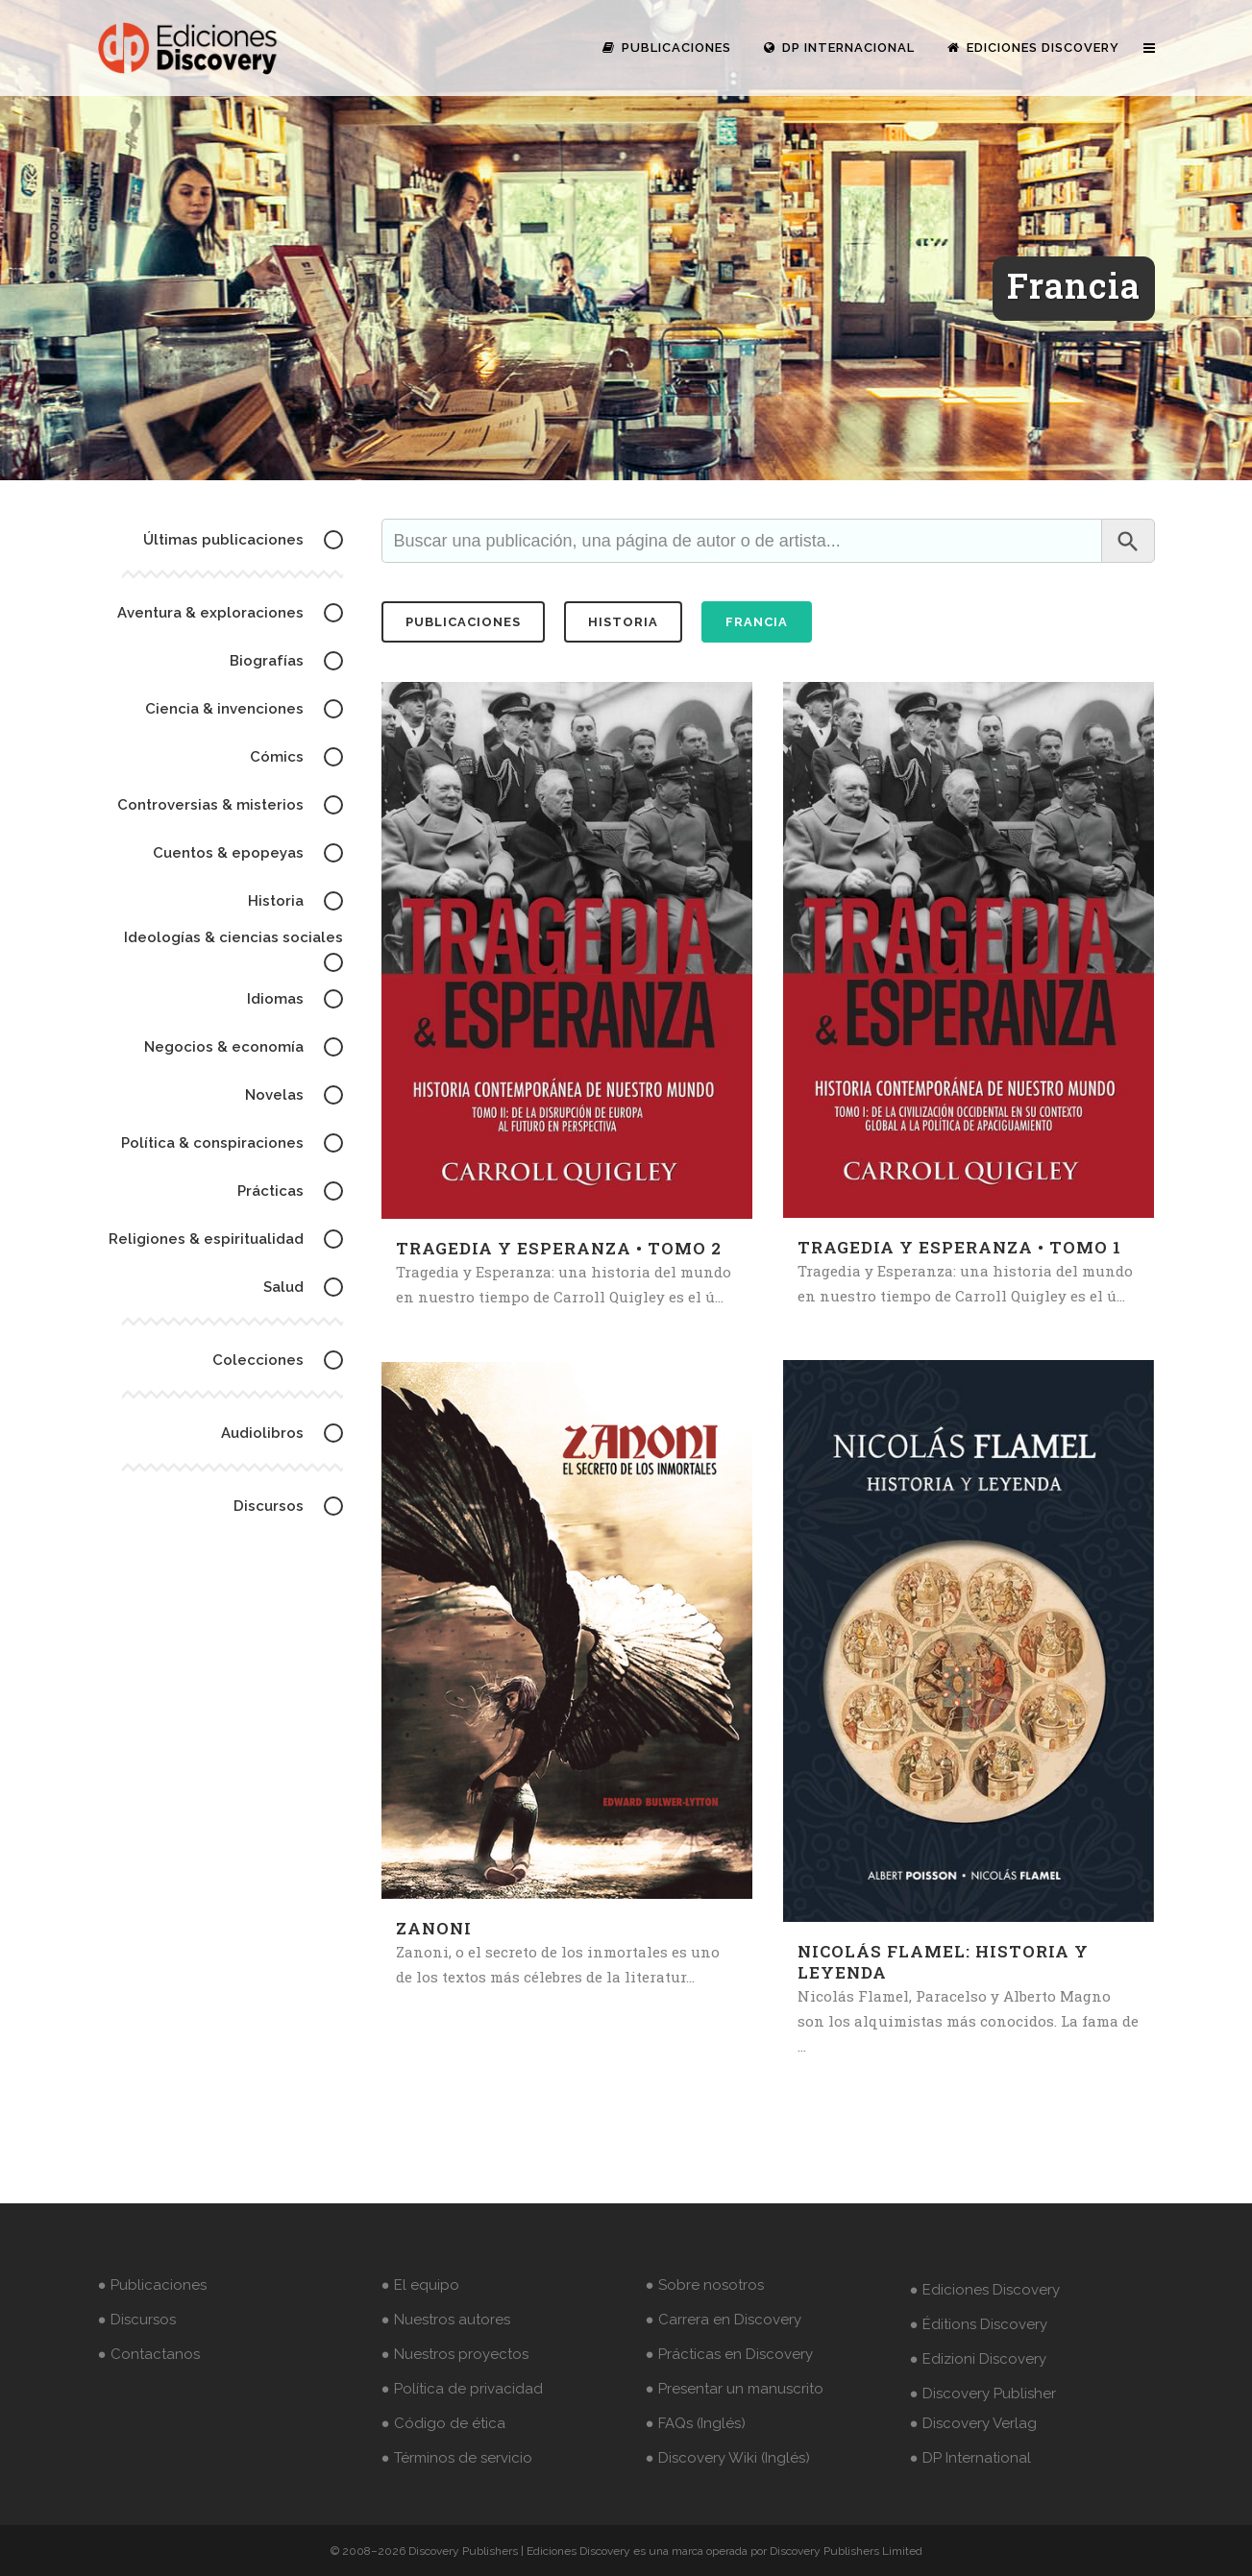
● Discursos (137, 2319)
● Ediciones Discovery (985, 2289)
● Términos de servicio (456, 2458)
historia (623, 622)
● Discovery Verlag (973, 2423)
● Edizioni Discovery (978, 2359)
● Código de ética (443, 2423)
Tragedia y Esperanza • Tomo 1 (959, 1247)
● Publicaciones (152, 2285)
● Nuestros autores (445, 2319)
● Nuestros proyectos (454, 2354)
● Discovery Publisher (983, 2393)
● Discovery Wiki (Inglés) (728, 2458)
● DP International (970, 2458)
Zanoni (434, 1928)
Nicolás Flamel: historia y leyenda (943, 1961)
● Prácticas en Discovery (729, 2354)
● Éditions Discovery (978, 2324)
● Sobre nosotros (705, 2285)
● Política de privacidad (462, 2388)
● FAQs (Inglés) (696, 2423)
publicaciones (463, 622)
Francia (756, 622)
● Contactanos (149, 2354)
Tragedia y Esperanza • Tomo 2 (559, 1248)
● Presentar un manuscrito (734, 2388)
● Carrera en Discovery (723, 2319)
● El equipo (420, 2285)
